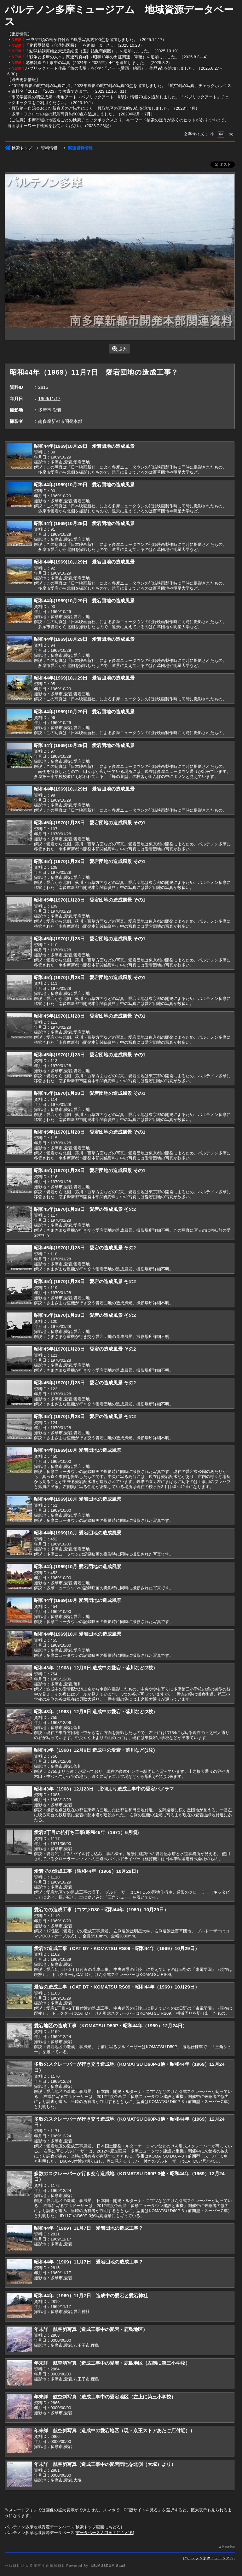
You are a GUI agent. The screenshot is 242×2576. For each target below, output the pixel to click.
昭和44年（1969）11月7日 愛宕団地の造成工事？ (88, 2228)
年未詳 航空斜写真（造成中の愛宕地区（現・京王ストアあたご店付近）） (114, 2430)
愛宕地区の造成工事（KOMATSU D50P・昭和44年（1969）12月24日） (110, 2025)
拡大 (119, 349)
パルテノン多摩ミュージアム (208, 2558)
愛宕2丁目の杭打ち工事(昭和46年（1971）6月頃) (86, 1832)
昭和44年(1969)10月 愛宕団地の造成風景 (77, 1450)
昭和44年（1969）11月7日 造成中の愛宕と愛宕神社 (90, 2295)
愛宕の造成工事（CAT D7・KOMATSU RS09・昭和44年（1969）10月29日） (116, 1948)
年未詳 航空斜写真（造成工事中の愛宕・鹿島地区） (90, 2329)
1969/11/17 (49, 398)
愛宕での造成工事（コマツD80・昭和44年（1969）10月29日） (101, 1909)
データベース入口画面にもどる (104, 2532)
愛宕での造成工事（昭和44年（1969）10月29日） (87, 1871)
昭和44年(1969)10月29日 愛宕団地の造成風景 (84, 446)
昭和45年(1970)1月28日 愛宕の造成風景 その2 (85, 1209)
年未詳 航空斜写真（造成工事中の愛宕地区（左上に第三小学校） (105, 2396)
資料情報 (49, 148)
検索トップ (18, 148)
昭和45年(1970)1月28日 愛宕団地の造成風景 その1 (89, 822)
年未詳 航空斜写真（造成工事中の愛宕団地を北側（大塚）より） (105, 2464)
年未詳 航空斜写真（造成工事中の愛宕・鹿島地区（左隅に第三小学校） (112, 2363)
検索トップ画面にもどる (98, 2527)
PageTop (228, 2546)
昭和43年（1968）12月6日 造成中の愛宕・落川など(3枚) (94, 1667)
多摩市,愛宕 (49, 409)
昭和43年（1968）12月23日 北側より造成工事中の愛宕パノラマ (104, 1788)
